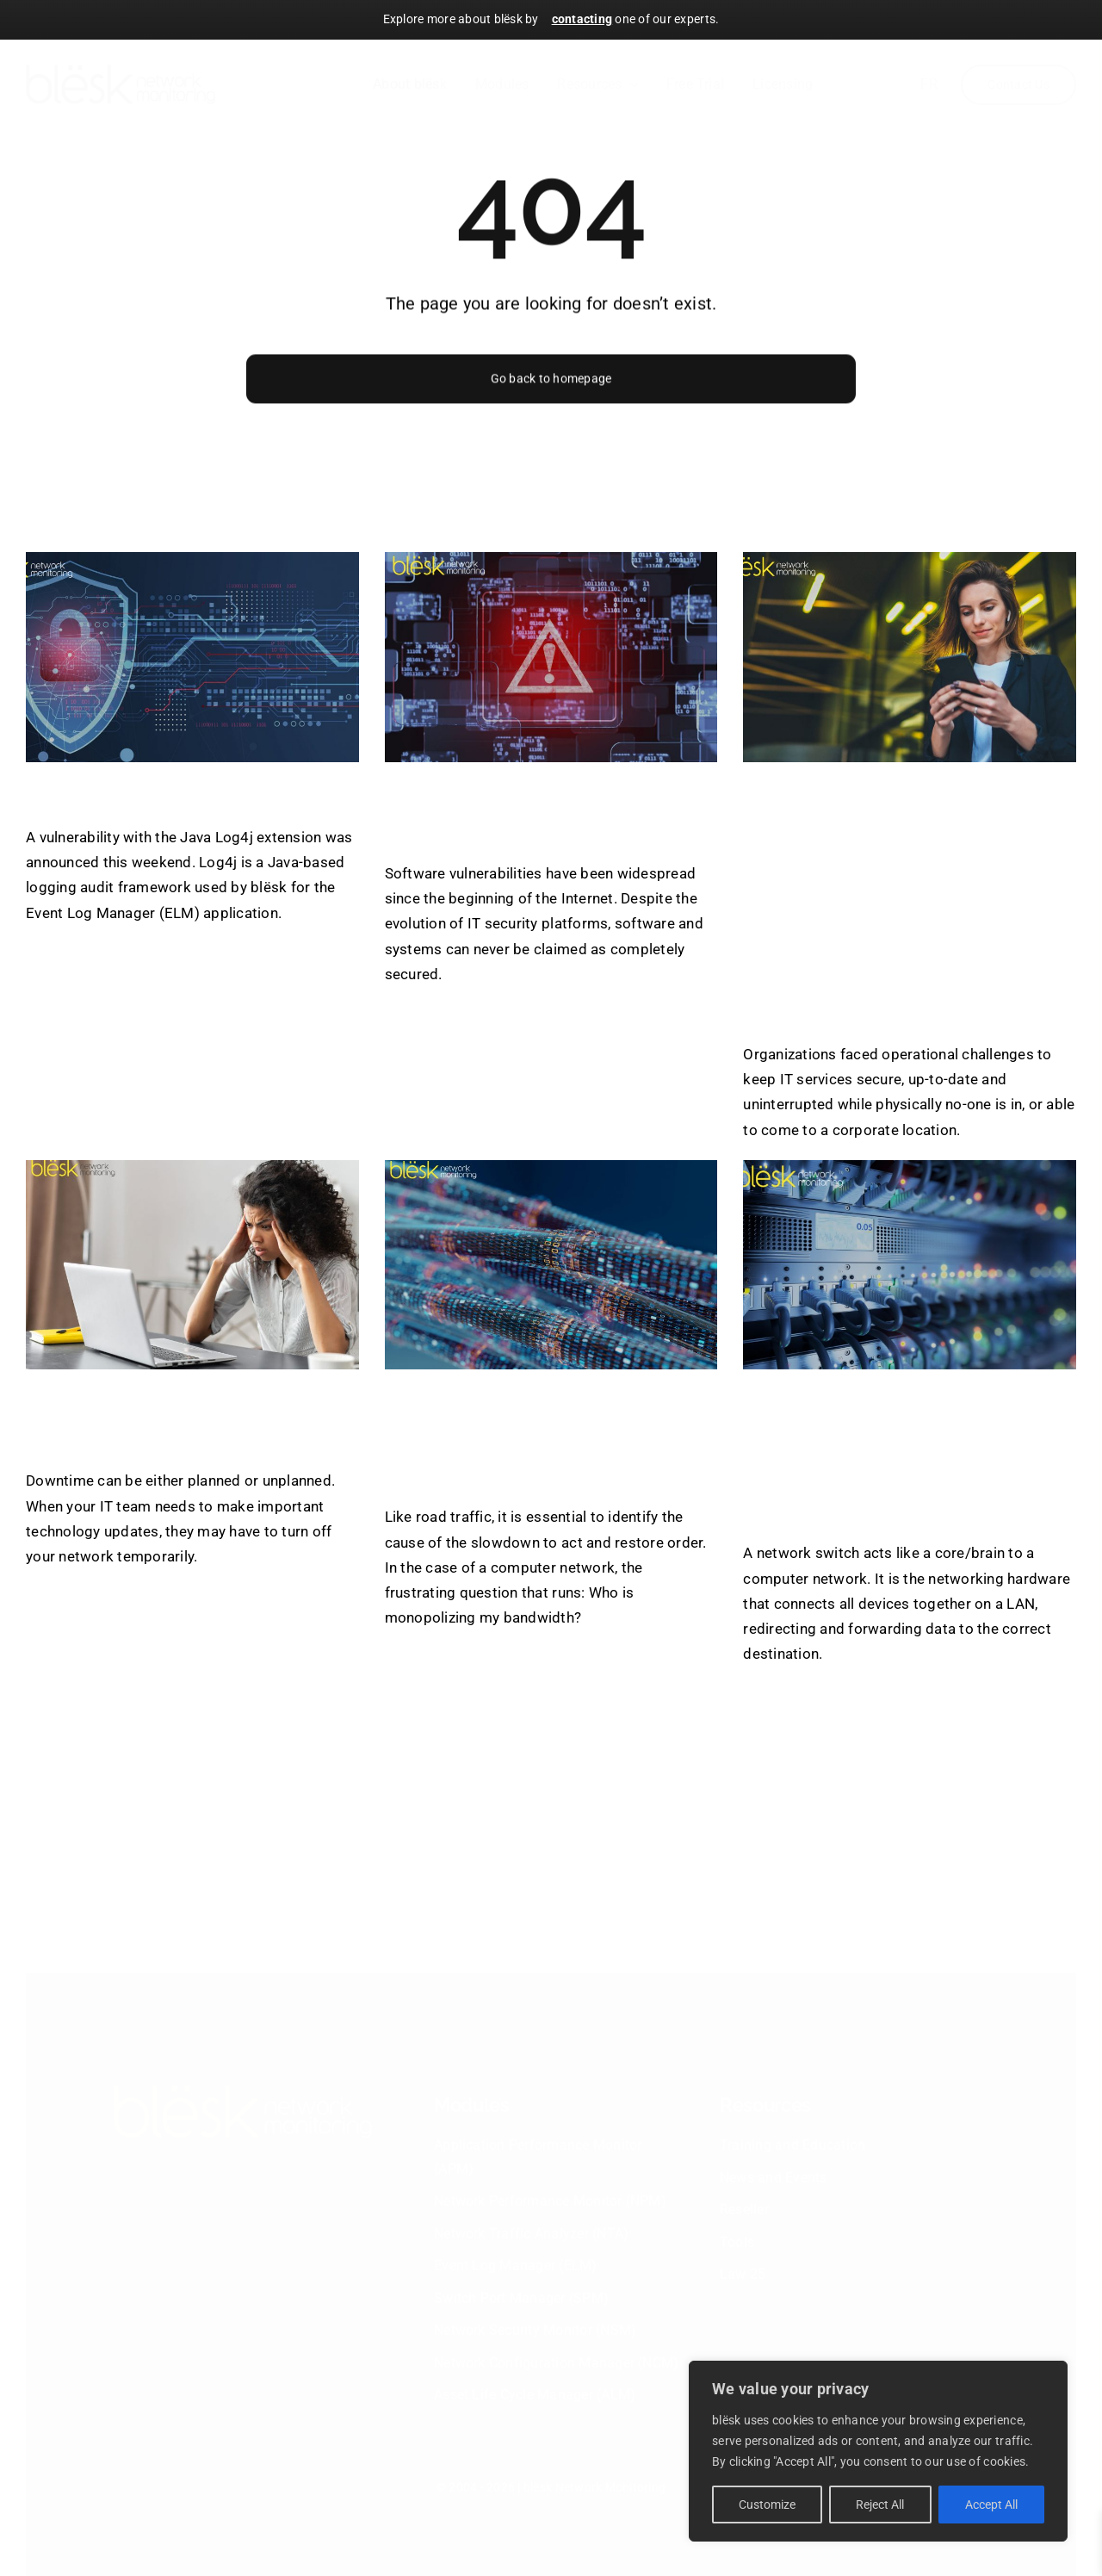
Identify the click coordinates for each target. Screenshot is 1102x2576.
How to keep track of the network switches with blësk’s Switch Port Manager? (909, 1454)
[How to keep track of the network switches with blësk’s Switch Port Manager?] (909, 1265)
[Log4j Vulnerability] (192, 657)
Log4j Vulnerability (152, 792)
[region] (878, 2451)
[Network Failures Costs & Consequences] (192, 1265)
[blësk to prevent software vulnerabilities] (551, 657)
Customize (767, 2504)
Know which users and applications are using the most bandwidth (535, 1436)
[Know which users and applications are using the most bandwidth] (551, 1265)
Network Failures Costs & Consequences (181, 1418)
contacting (582, 19)
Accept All (991, 2504)
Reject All (880, 2504)
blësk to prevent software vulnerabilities (541, 811)
